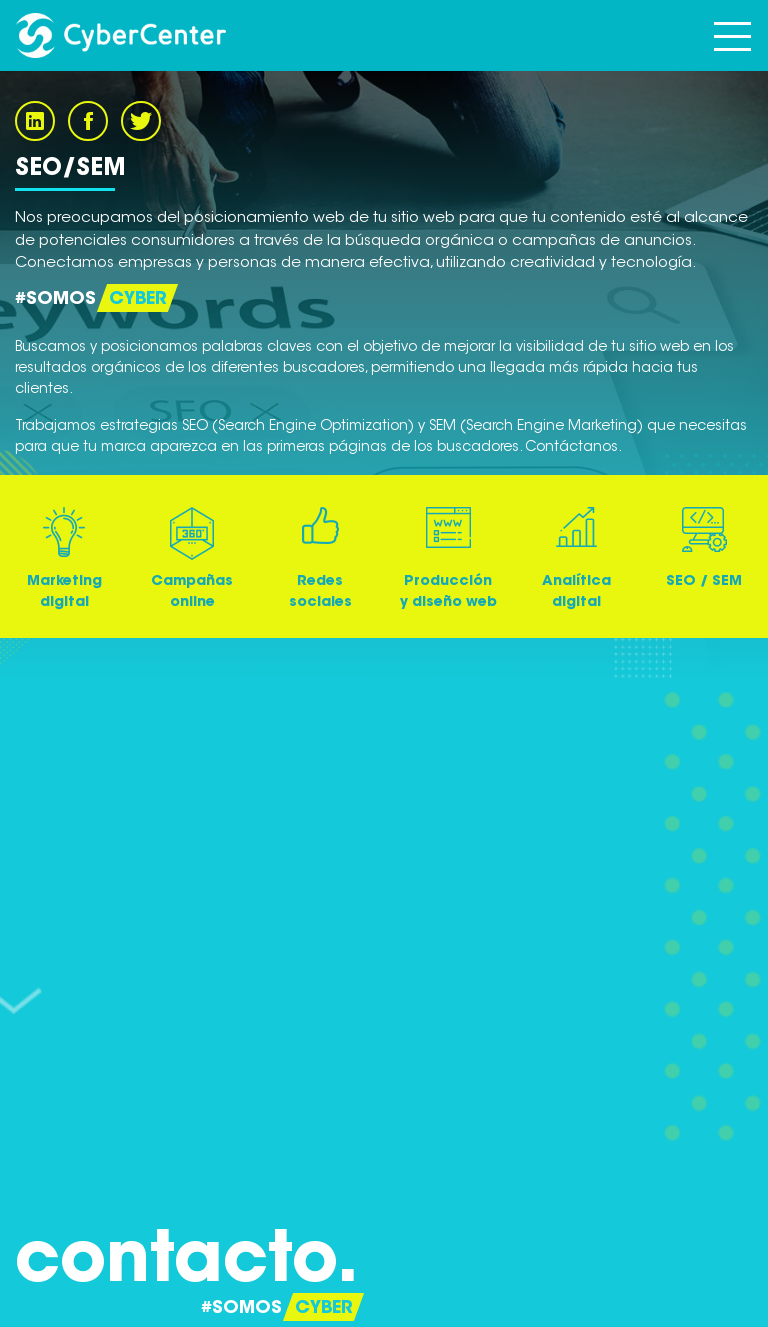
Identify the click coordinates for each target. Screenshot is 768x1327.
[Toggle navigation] (732, 35)
